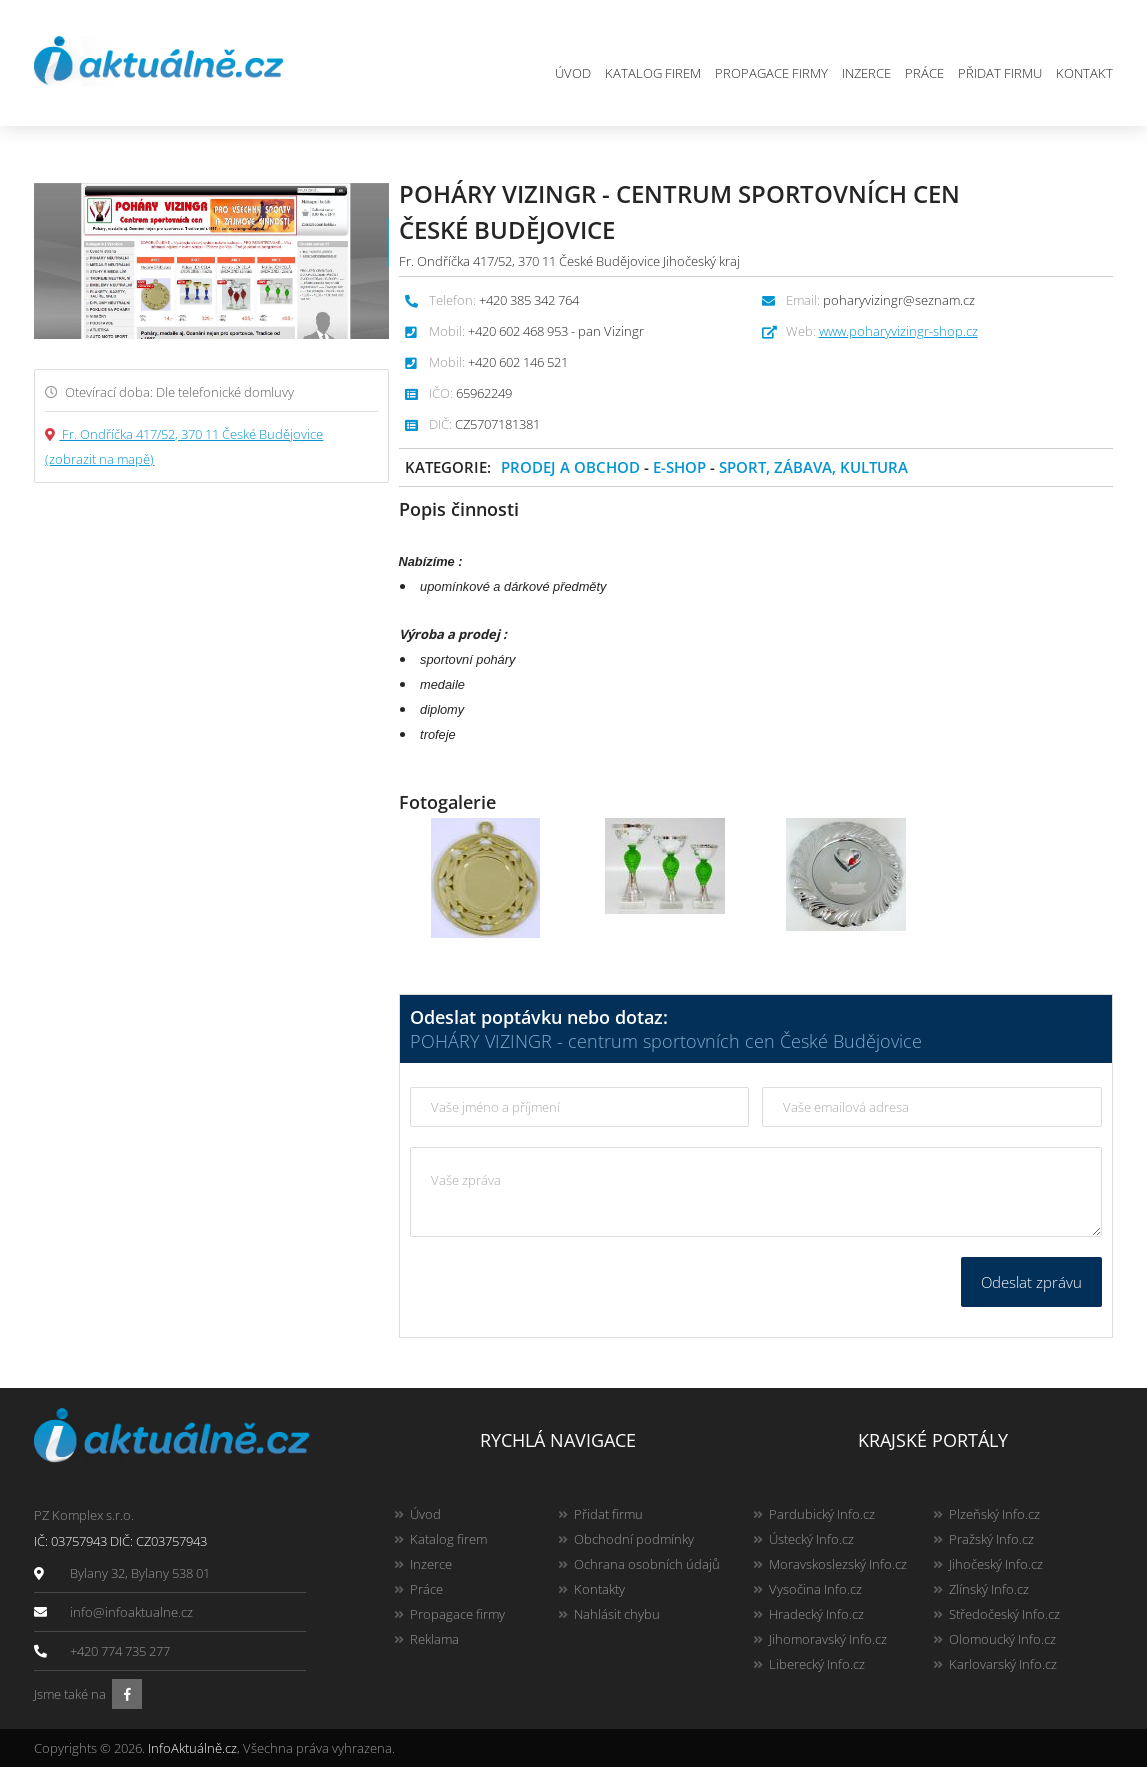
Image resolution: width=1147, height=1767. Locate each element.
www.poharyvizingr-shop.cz (898, 331)
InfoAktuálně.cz (192, 1748)
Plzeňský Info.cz (994, 1514)
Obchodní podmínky (634, 1539)
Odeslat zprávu (1031, 1282)
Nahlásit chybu (617, 1614)
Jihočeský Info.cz (996, 1564)
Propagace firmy (771, 73)
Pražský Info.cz (991, 1539)
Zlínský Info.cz (989, 1589)
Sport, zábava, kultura (813, 467)
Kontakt (1084, 73)
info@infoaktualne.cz (131, 1612)
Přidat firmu (1000, 73)
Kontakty (599, 1589)
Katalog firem (653, 73)
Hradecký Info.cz (816, 1614)
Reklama (434, 1639)
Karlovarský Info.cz (1003, 1664)
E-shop (679, 467)
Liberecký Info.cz (817, 1664)
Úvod (573, 73)
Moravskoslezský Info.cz (838, 1564)
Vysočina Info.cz (815, 1589)
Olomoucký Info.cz (1002, 1639)
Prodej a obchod (570, 467)
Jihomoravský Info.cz (828, 1639)
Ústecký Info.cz (811, 1539)
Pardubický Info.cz (822, 1514)
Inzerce (866, 73)
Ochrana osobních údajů (647, 1564)
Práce (924, 73)
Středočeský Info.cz (1004, 1614)
